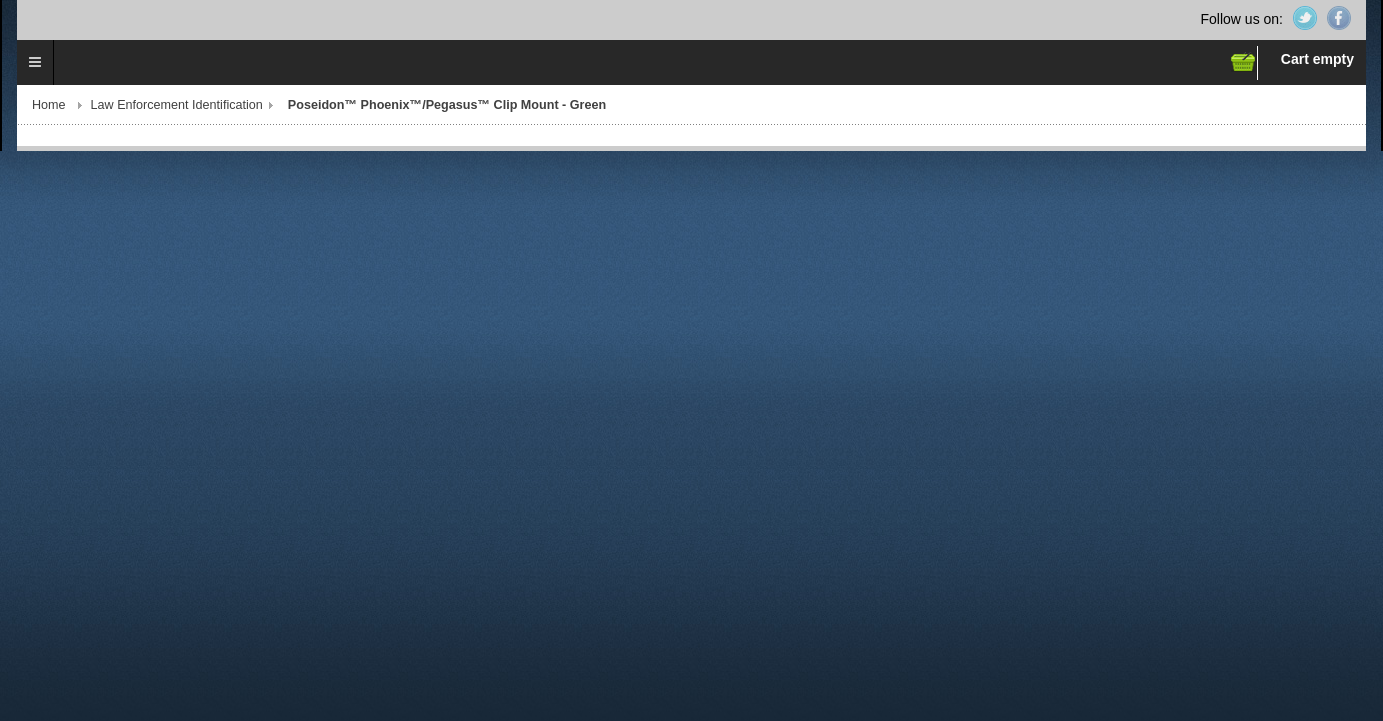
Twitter (1305, 18)
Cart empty (1317, 59)
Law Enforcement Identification (177, 105)
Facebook (1339, 18)
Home (49, 105)
